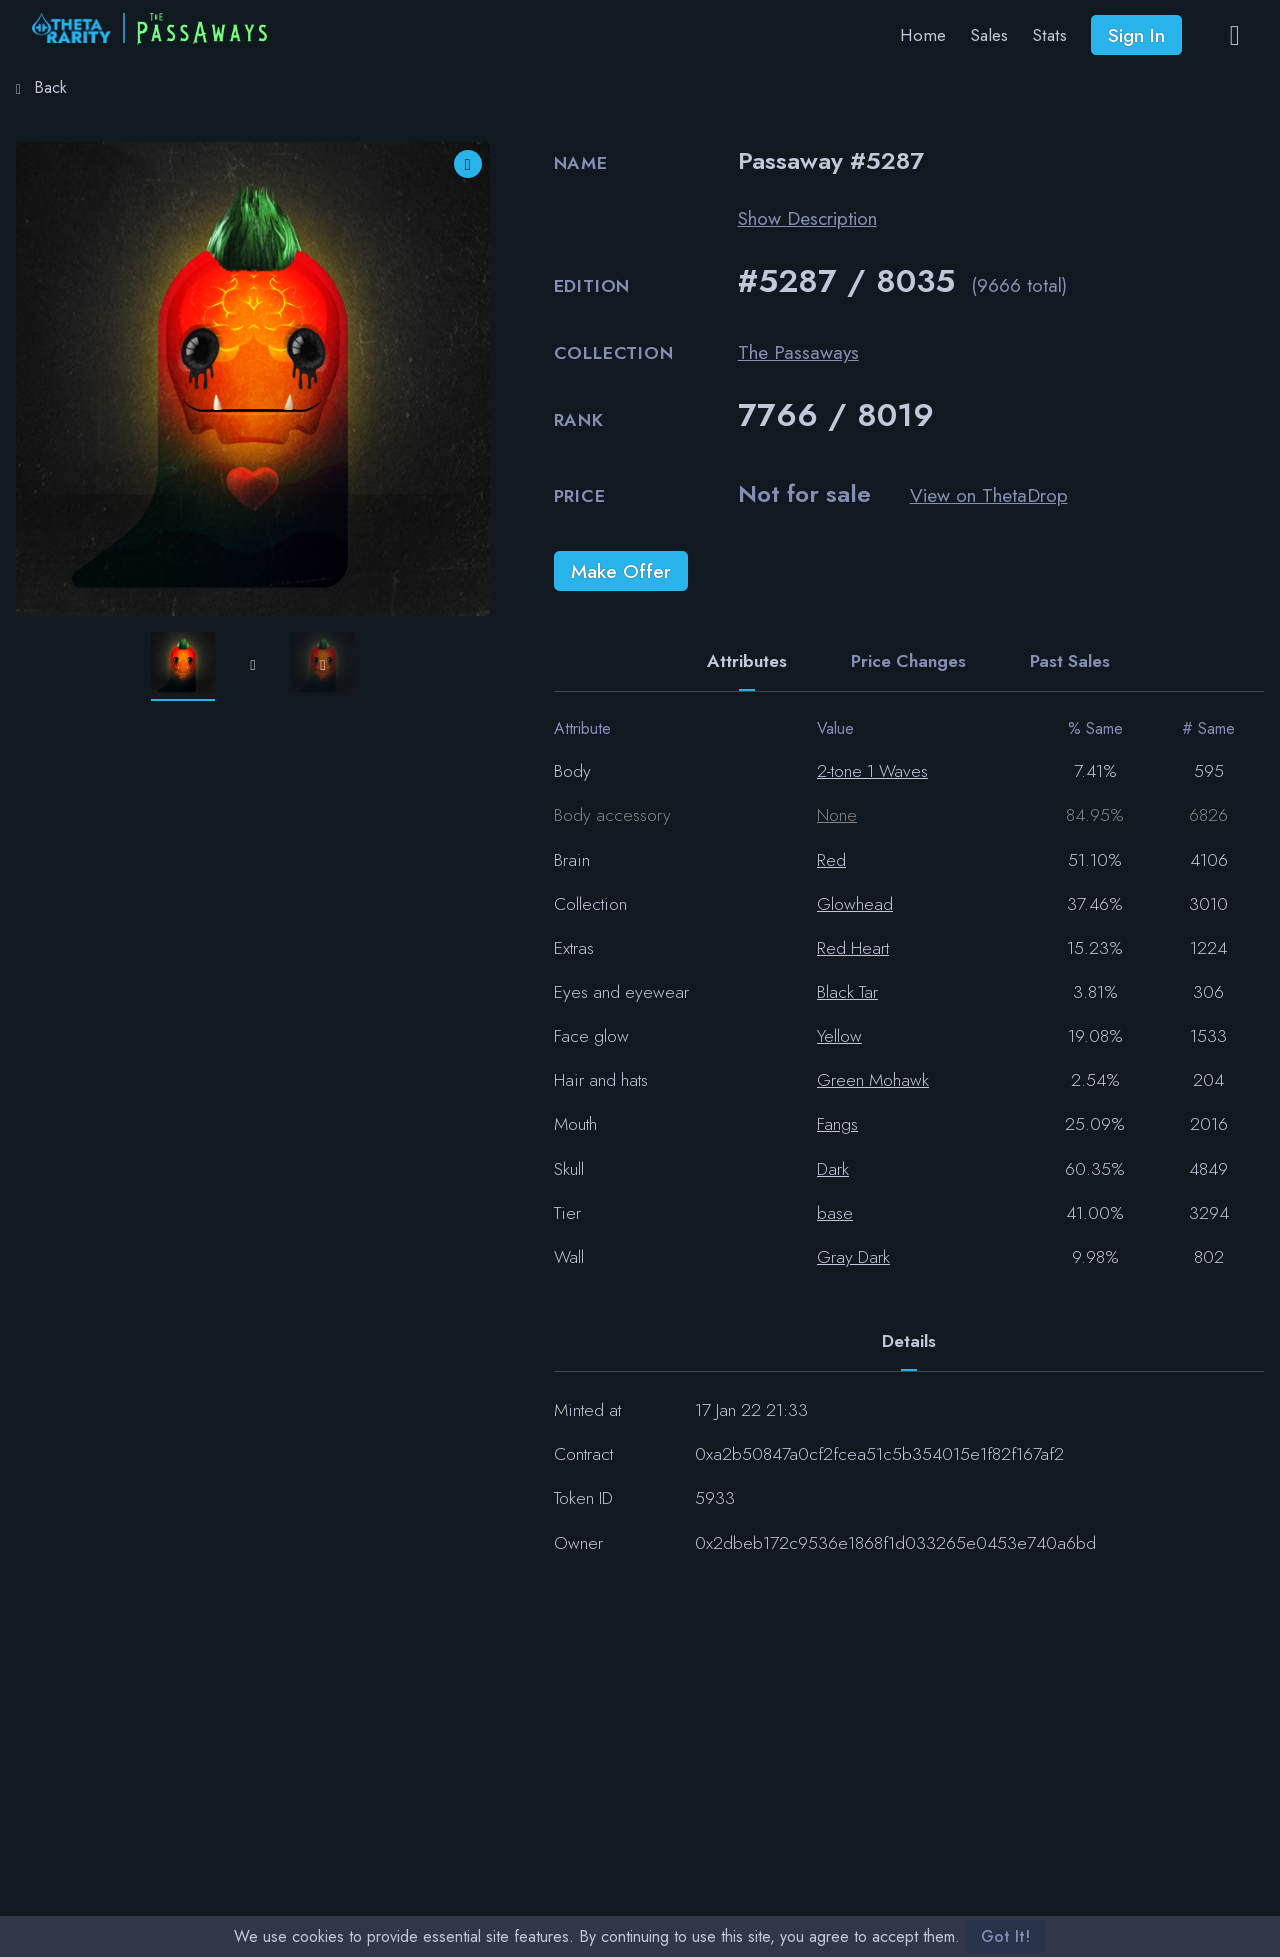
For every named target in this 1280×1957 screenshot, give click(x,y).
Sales (989, 35)
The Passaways (798, 352)
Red (831, 860)
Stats (1049, 35)
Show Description (807, 218)
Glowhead (855, 904)
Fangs (837, 1124)
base (835, 1213)
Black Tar (847, 992)
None (837, 815)
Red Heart (853, 948)
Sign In (1136, 35)
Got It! (1005, 1936)
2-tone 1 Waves (872, 771)
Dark (833, 1169)
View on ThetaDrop (989, 495)
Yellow (839, 1036)
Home (923, 35)
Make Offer (621, 571)
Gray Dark (853, 1257)
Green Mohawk (873, 1080)
